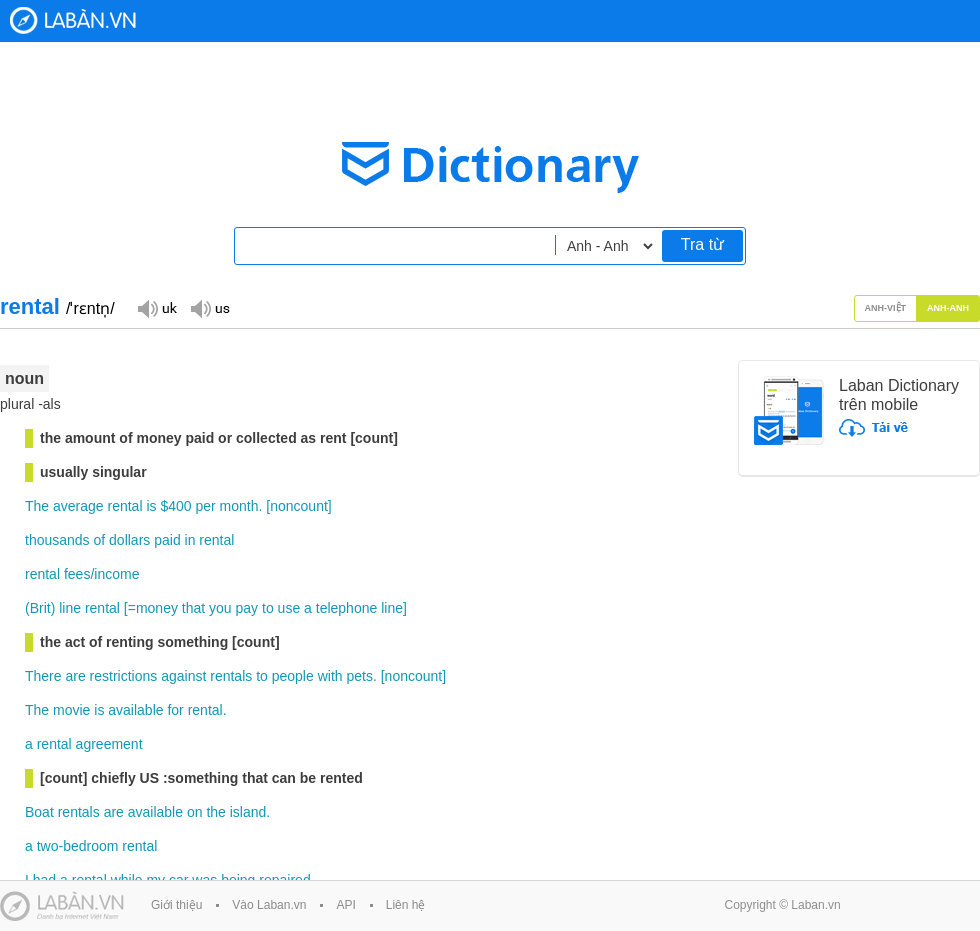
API (345, 905)
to (268, 608)
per (205, 506)
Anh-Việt (886, 308)
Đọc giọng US (210, 307)
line (70, 608)
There (43, 676)
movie (71, 710)
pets (359, 676)
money (157, 608)
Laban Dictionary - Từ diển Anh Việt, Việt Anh (73, 20)
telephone (347, 608)
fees (77, 574)
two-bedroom (78, 846)
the (215, 812)
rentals (231, 676)
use (289, 608)
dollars (129, 540)
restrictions (124, 676)
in (190, 540)
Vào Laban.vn (269, 905)
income (116, 574)
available (135, 710)
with (330, 676)
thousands (57, 540)
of (100, 540)
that (193, 608)
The (37, 506)
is (151, 506)
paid (167, 540)
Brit (40, 608)
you (220, 608)
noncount (299, 506)
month (239, 506)
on (195, 812)
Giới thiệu (176, 905)
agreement (109, 744)
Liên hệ (406, 905)
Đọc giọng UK (157, 307)
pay (247, 608)
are (75, 676)
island (248, 812)
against (183, 676)
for (175, 710)
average (78, 506)
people (293, 676)
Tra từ (702, 244)
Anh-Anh (948, 308)
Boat (39, 812)
